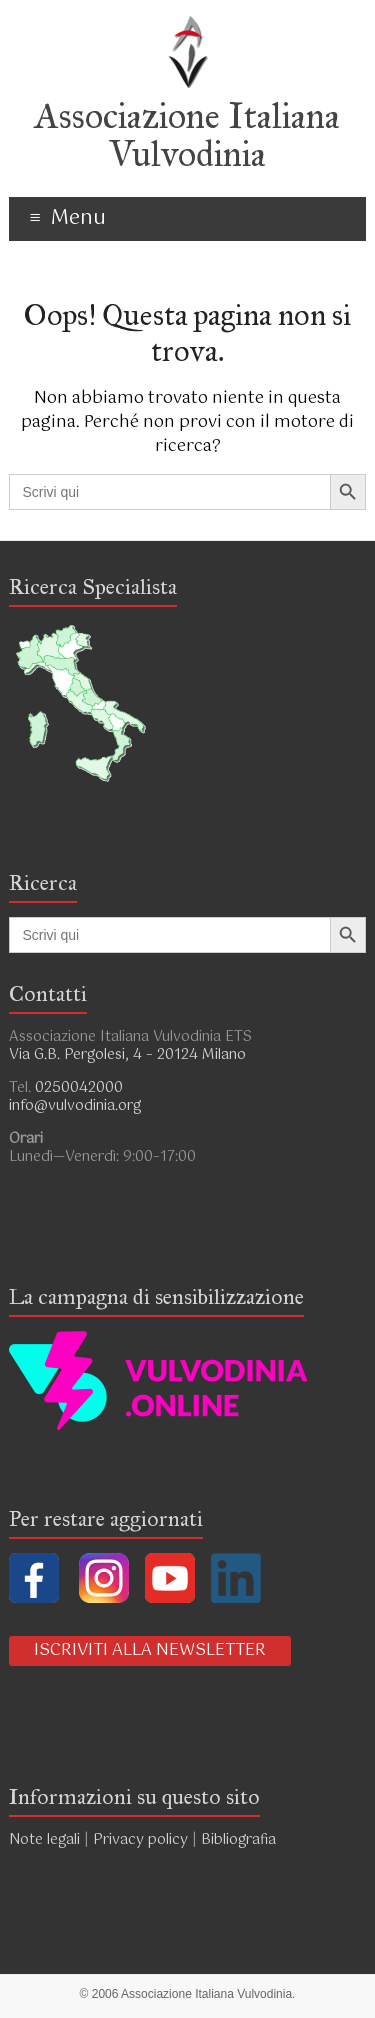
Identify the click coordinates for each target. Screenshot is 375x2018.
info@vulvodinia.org (75, 1106)
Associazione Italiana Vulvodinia (187, 135)
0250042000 (79, 1088)
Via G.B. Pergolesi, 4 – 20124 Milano (127, 1055)
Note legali (44, 1840)
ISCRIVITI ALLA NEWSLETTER (150, 1650)
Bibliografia (240, 1840)
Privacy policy (140, 1840)
